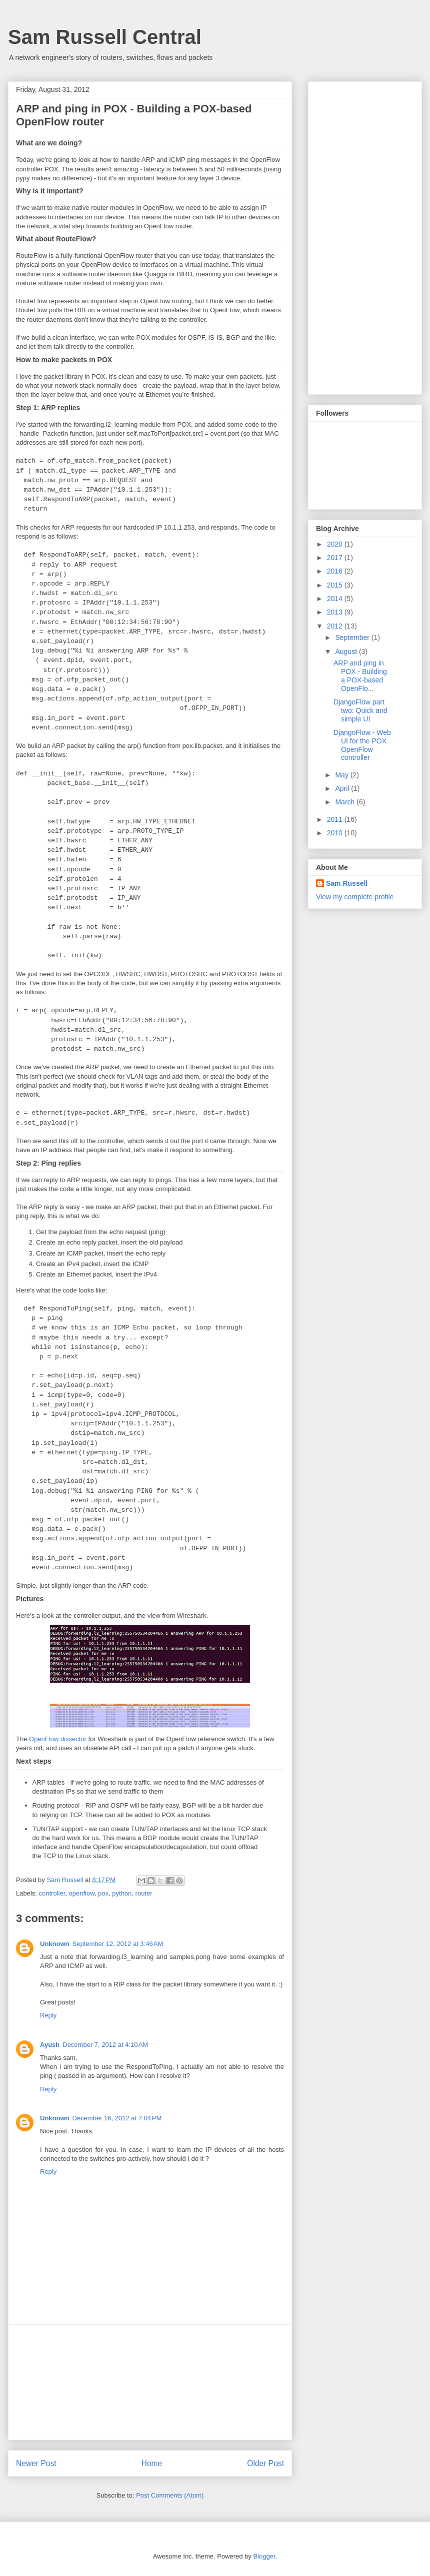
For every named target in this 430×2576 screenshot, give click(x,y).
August (346, 651)
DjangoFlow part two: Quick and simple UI (361, 710)
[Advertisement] (150, 2382)
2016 (335, 571)
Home (152, 2463)
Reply (48, 2015)
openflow (81, 1893)
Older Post (265, 2463)
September (353, 638)
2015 (335, 585)
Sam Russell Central (105, 37)
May (342, 775)
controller (52, 1893)
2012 (335, 626)
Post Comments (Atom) (170, 2495)
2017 (335, 558)
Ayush (50, 2044)
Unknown (55, 1943)
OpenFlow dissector (57, 1739)
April (343, 788)
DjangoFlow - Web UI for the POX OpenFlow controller (362, 744)
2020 (335, 544)
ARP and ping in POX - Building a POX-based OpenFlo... (360, 675)
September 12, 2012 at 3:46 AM (118, 1943)
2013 (335, 612)
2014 (335, 599)
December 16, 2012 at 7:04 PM (117, 2118)
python (122, 1893)
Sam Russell (347, 883)
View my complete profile (355, 897)
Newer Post (36, 2463)
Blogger (264, 2556)
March (345, 802)
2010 (335, 833)
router (144, 1893)
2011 (335, 819)
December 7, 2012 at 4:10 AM (105, 2044)
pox (103, 1893)
